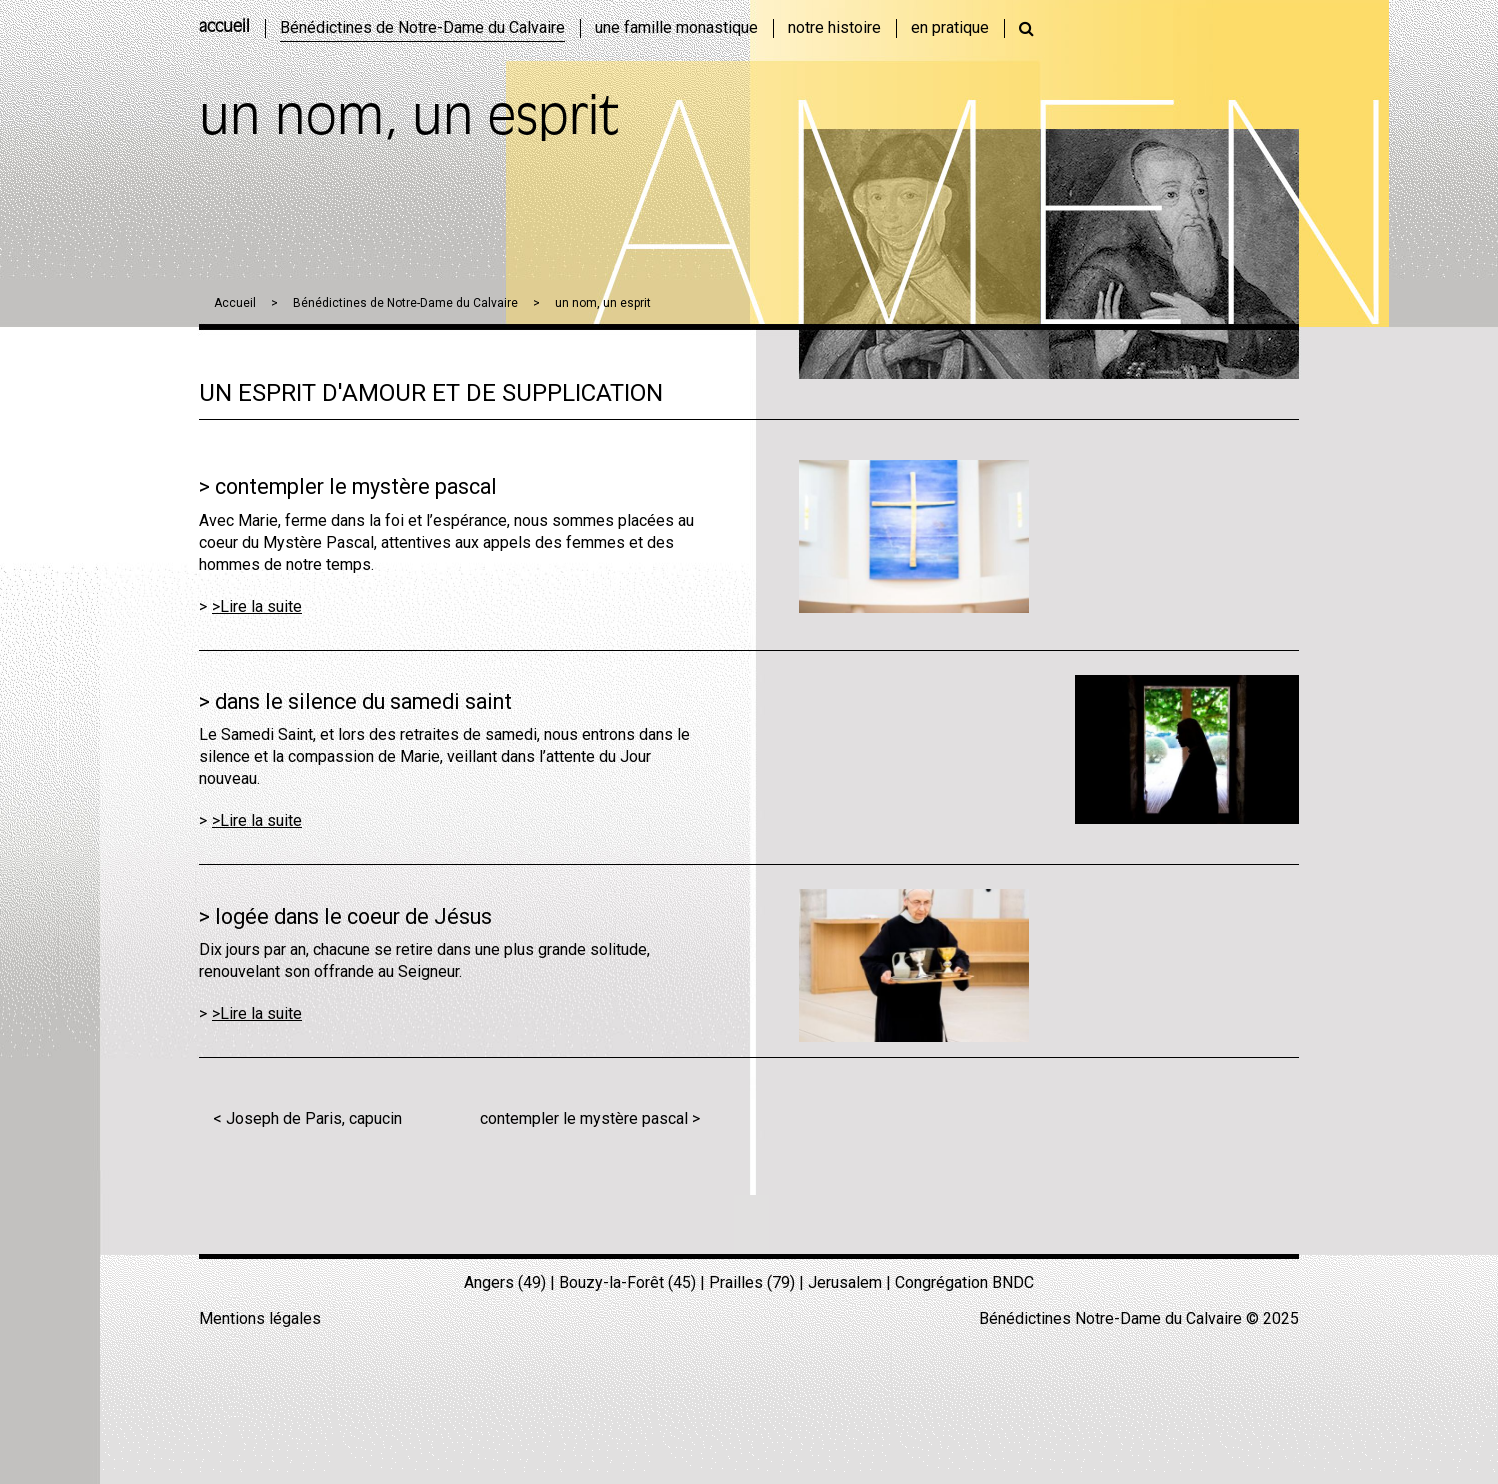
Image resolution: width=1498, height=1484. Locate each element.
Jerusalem (845, 1282)
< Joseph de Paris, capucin (307, 1118)
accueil (224, 28)
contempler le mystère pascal (356, 486)
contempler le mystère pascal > (590, 1118)
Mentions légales (260, 1318)
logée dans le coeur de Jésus (353, 916)
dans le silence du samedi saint (363, 701)
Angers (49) (505, 1282)
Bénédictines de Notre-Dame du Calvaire (405, 303)
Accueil (235, 303)
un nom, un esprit (603, 303)
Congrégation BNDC (964, 1282)
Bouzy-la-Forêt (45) (627, 1282)
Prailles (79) (752, 1282)
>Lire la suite (257, 606)
